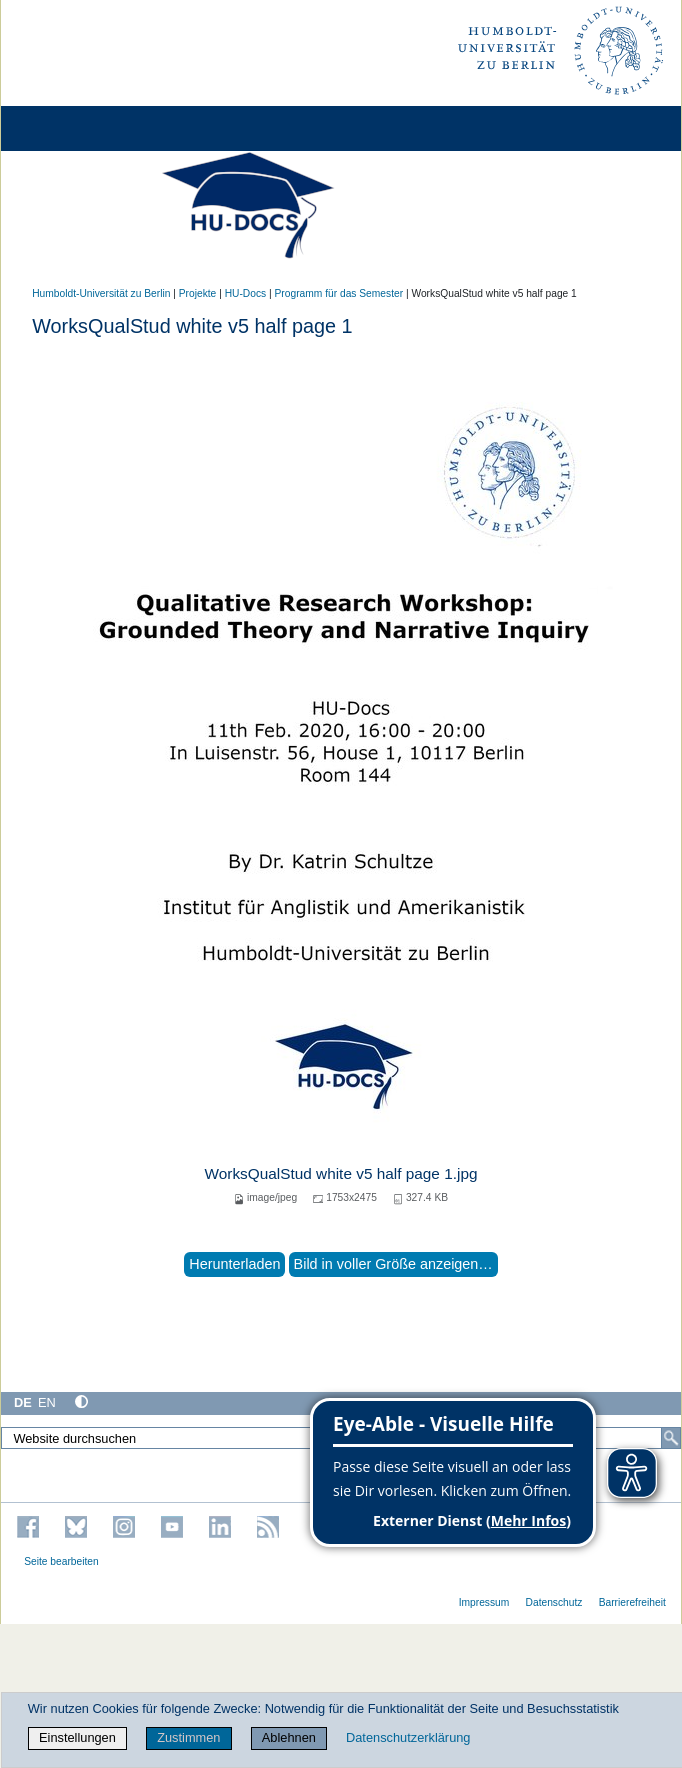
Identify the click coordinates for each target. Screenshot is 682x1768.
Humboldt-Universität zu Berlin (101, 293)
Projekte (198, 293)
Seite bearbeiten (61, 1561)
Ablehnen (289, 1737)
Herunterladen (234, 1264)
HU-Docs (246, 293)
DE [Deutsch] (23, 1402)
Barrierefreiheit (632, 1602)
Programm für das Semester (339, 293)
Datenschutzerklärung (408, 1737)
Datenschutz (554, 1602)
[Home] (72, 128)
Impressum (484, 1602)
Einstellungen (77, 1737)
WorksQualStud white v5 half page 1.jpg (341, 1173)
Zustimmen (188, 1737)
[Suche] (671, 1438)
